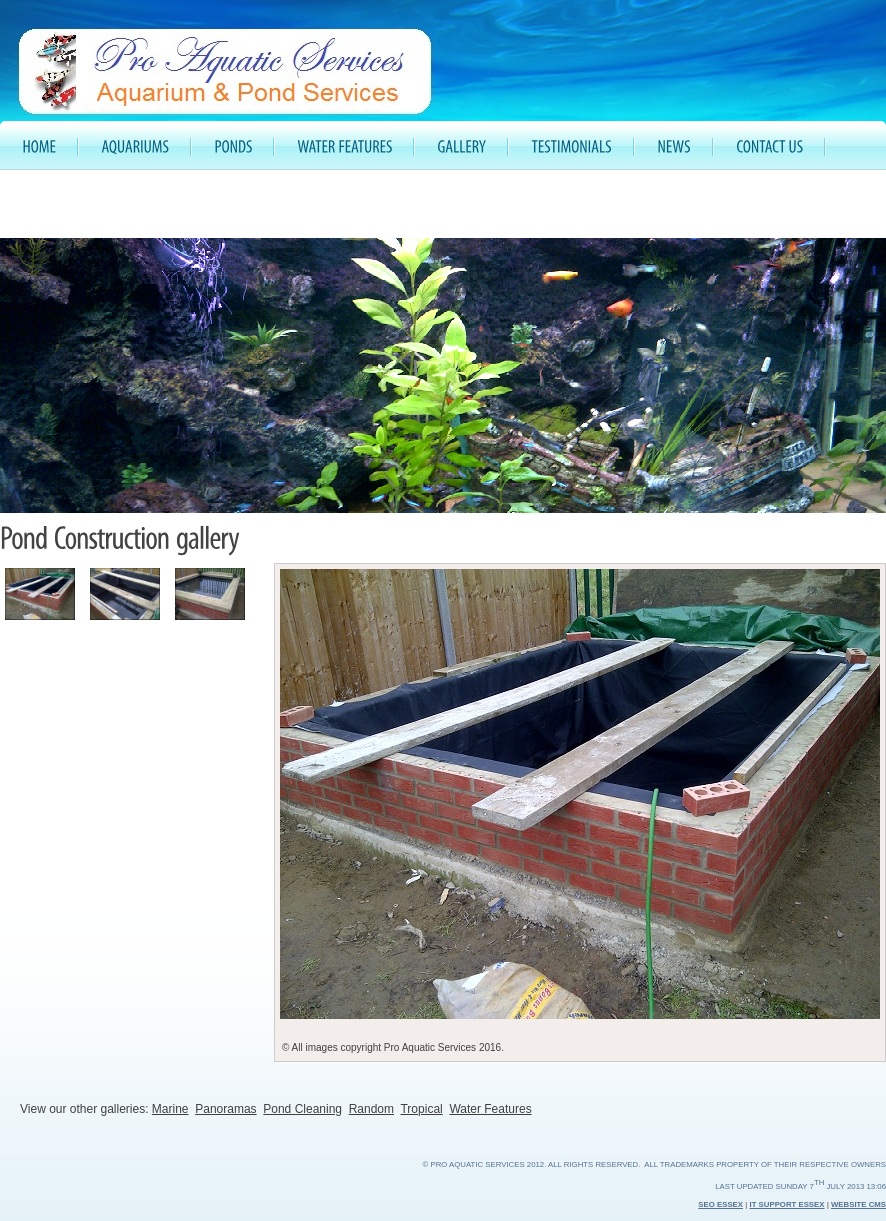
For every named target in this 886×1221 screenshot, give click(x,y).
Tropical (421, 1109)
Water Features (490, 1109)
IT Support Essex (787, 1204)
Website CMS (858, 1204)
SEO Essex (720, 1204)
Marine (170, 1109)
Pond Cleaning (302, 1109)
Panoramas (225, 1109)
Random (371, 1109)
